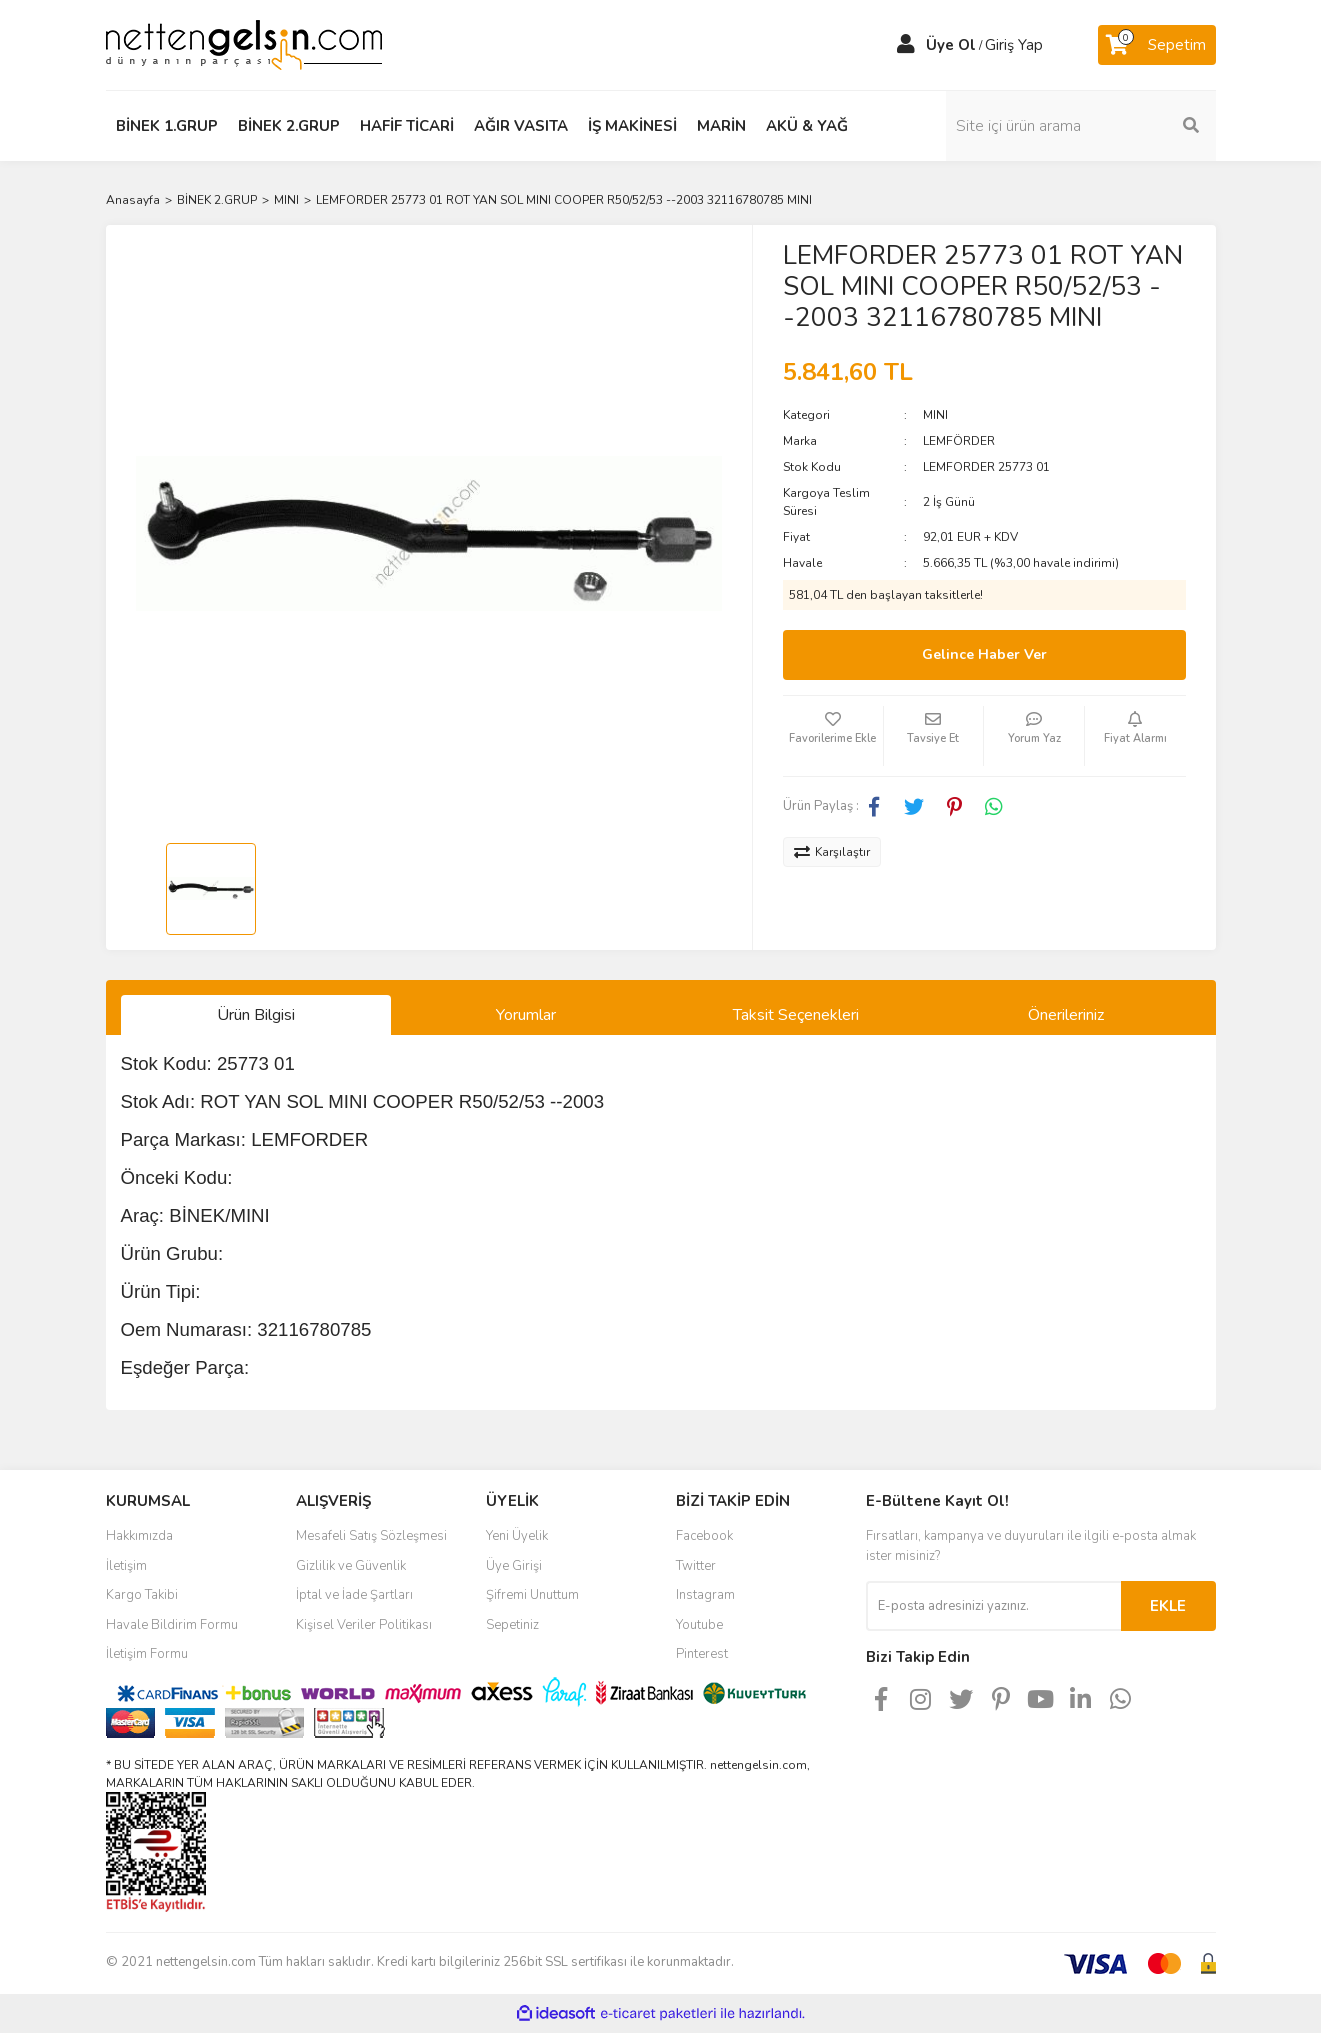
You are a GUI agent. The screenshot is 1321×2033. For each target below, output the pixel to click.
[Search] (1081, 126)
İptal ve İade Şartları (354, 1595)
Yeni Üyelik (517, 1536)
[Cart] (1157, 45)
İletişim (126, 1566)
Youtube (699, 1625)
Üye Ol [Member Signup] (951, 45)
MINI (935, 415)
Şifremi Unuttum (532, 1595)
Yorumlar (526, 1015)
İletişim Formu (147, 1654)
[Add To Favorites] (833, 736)
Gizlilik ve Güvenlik (351, 1566)
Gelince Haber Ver (984, 654)
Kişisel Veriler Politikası (364, 1625)
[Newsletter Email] (993, 1606)
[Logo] (244, 44)
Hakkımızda (139, 1536)
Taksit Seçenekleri (796, 1015)
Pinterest (702, 1654)
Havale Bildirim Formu (172, 1625)
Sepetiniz (512, 1625)
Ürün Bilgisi (256, 1015)
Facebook (704, 1536)
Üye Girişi (514, 1566)
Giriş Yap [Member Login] (1014, 45)
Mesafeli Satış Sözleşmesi (371, 1536)
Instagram (705, 1595)
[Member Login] (906, 45)
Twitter (696, 1566)
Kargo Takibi (142, 1595)
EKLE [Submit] (1168, 1606)
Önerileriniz (1066, 1015)
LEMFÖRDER (959, 441)
